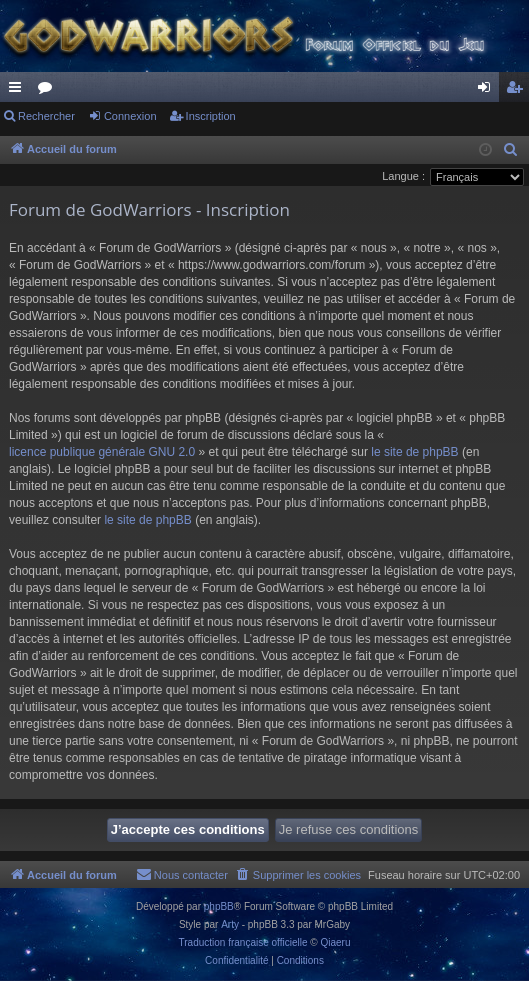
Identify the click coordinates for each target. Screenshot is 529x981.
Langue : (403, 176)
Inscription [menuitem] (518, 91)
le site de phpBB (414, 452)
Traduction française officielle (243, 942)
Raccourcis (19, 91)
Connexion (130, 116)
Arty (230, 924)
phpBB (219, 906)
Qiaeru (335, 942)
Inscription (211, 116)
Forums (49, 91)
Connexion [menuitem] (488, 91)
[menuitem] (511, 150)
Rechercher (46, 116)
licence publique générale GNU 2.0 (102, 452)
